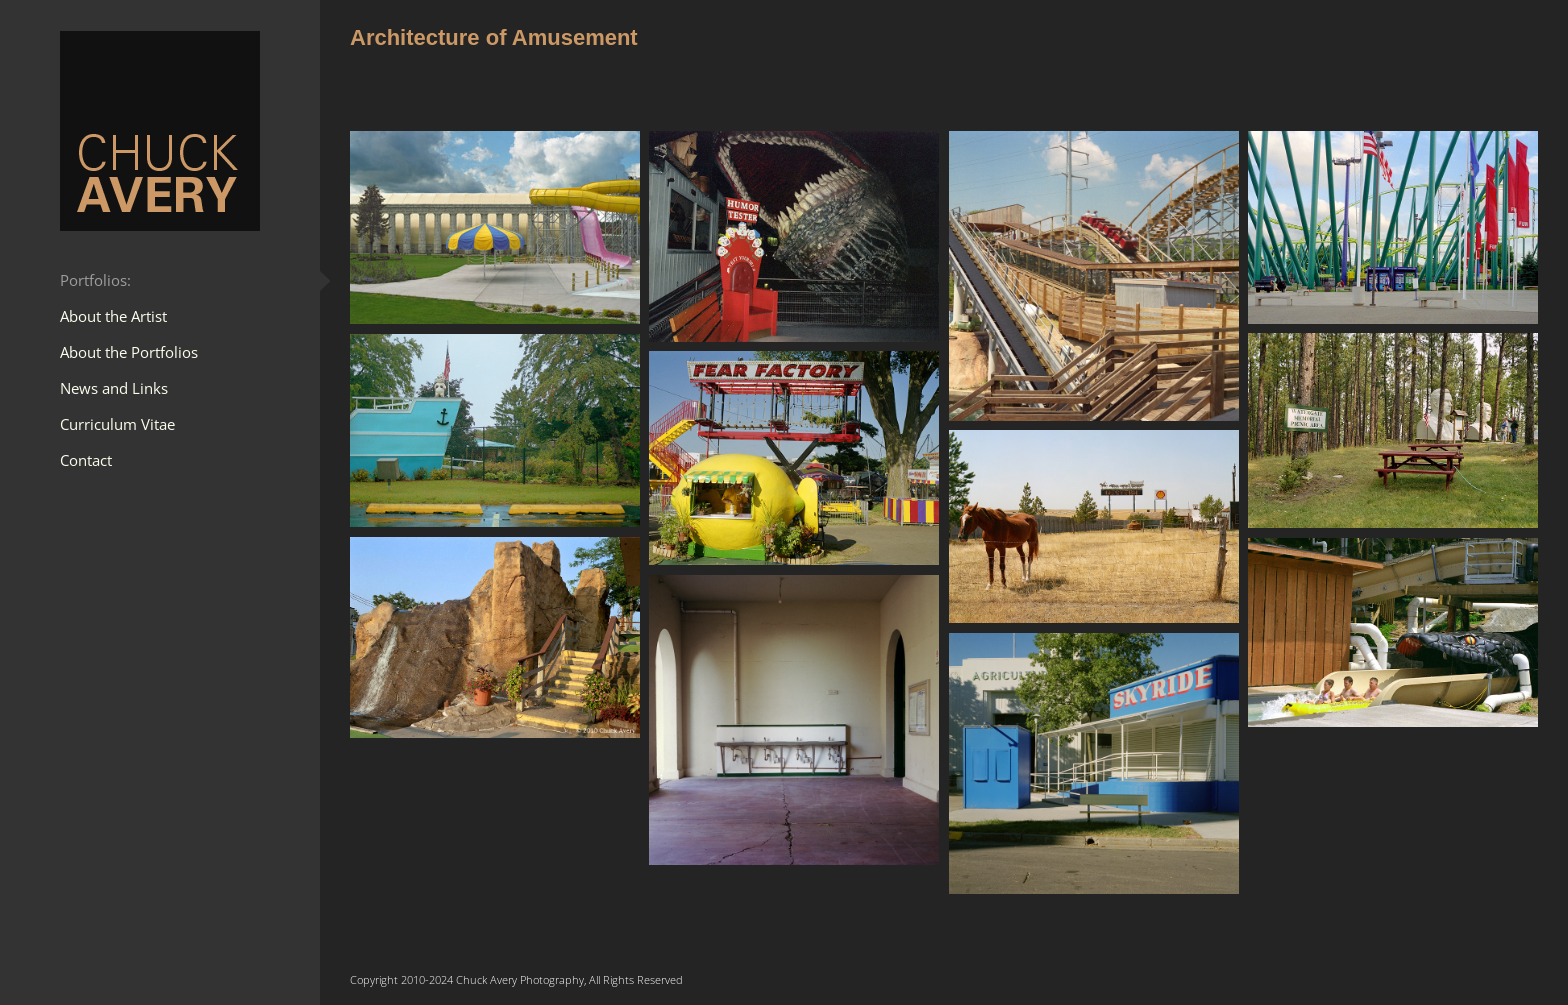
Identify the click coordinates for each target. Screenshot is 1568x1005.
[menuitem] (160, 280)
